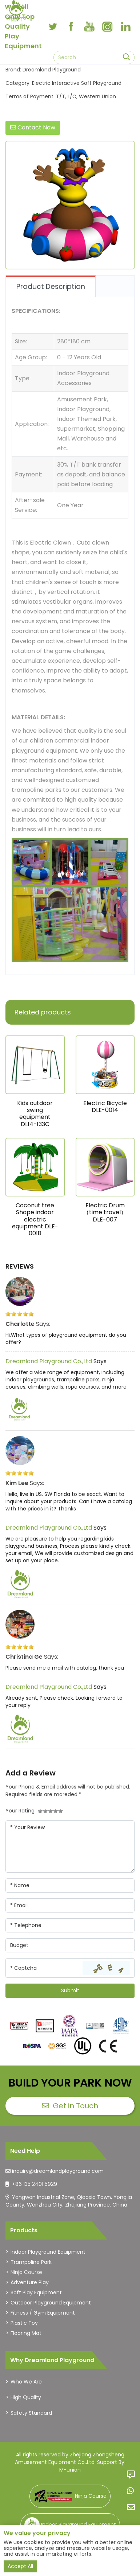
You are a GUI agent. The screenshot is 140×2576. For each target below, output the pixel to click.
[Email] (70, 1905)
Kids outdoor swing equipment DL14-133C (35, 1113)
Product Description (50, 286)
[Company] (70, 1945)
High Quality (26, 2397)
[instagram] (107, 26)
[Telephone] (70, 1925)
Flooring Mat (26, 2333)
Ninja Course (26, 2272)
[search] (126, 57)
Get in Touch (70, 2106)
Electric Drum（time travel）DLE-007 (105, 1212)
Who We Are (26, 2381)
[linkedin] (125, 26)
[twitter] (53, 26)
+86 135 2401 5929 (34, 2184)
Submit (70, 1990)
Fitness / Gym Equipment (43, 2312)
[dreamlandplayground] (19, 2025)
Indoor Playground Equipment (48, 2251)
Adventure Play (30, 2282)
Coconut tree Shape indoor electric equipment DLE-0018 (35, 1219)
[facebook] (71, 26)
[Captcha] (41, 1968)
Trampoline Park (31, 2262)
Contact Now (32, 127)
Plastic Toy (24, 2323)
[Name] (70, 1885)
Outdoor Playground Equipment (51, 2302)
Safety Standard (31, 2412)
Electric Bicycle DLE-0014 (105, 1106)
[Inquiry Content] (70, 1846)
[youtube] (89, 26)
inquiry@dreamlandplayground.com (58, 2171)
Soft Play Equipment (36, 2292)
